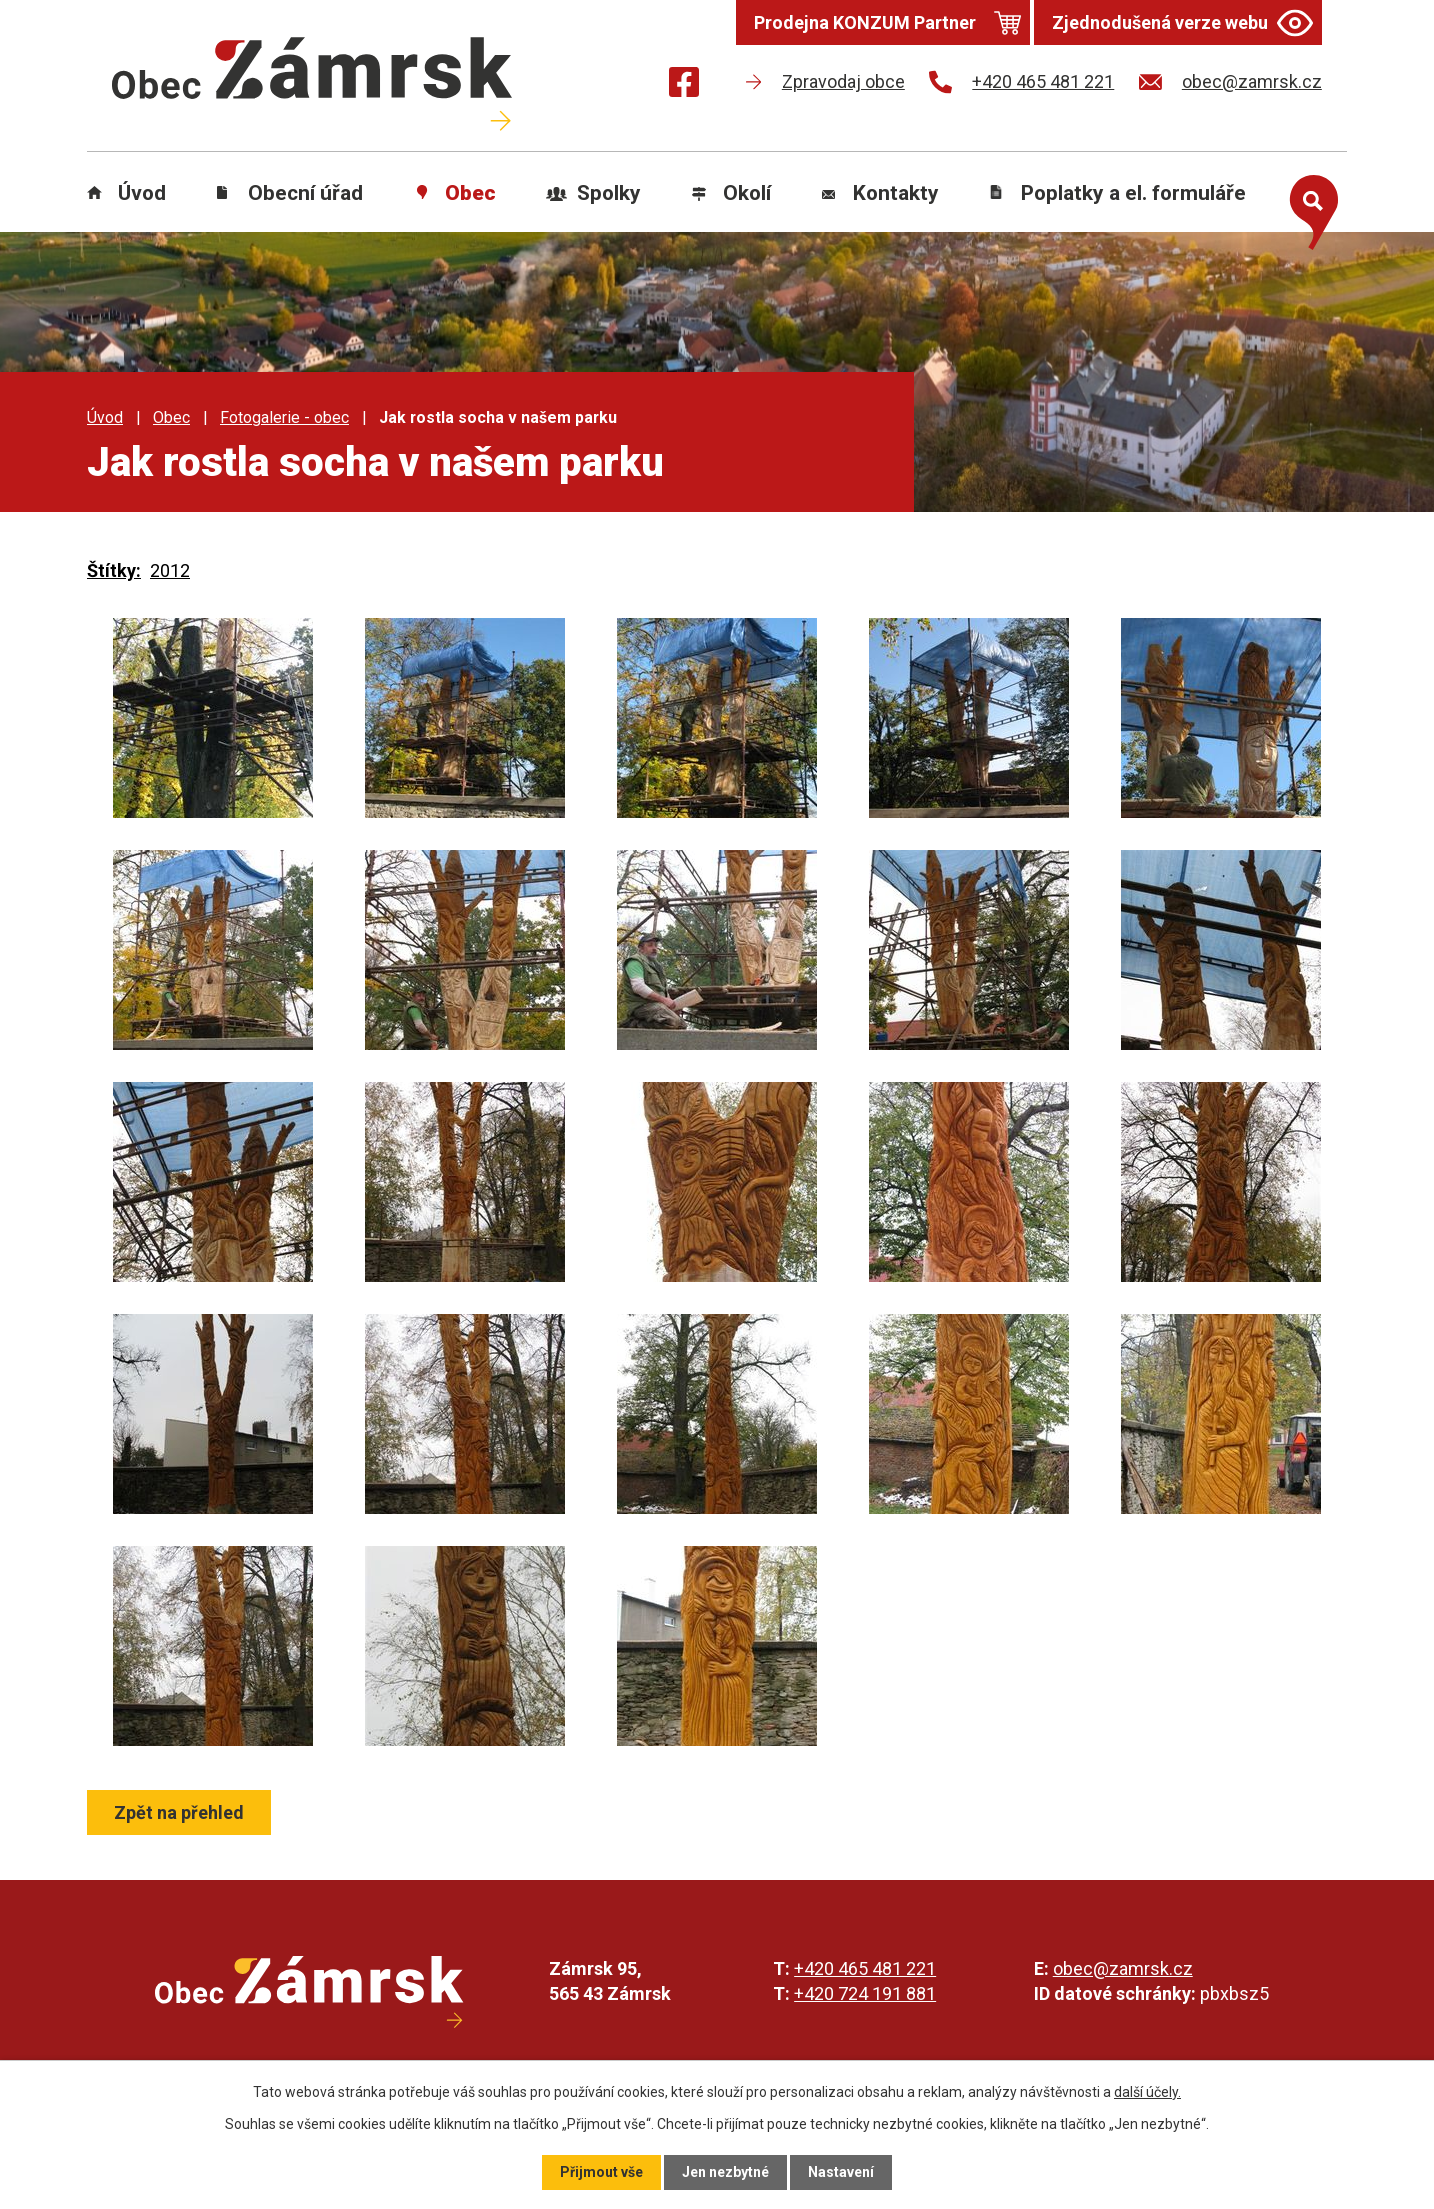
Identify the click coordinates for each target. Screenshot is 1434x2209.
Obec (470, 193)
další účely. (1147, 2092)
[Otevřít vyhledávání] (1309, 208)
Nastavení (841, 2172)
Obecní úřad (305, 193)
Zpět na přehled (179, 1812)
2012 (170, 570)
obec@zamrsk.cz (1123, 1968)
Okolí (747, 193)
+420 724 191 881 (865, 1993)
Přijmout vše (601, 2172)
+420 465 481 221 (865, 1968)
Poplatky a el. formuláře (1133, 193)
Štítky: (114, 570)
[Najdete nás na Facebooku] (684, 85)
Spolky (609, 193)
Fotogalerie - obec (284, 417)
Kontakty (896, 193)
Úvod (142, 193)
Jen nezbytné (725, 2172)
